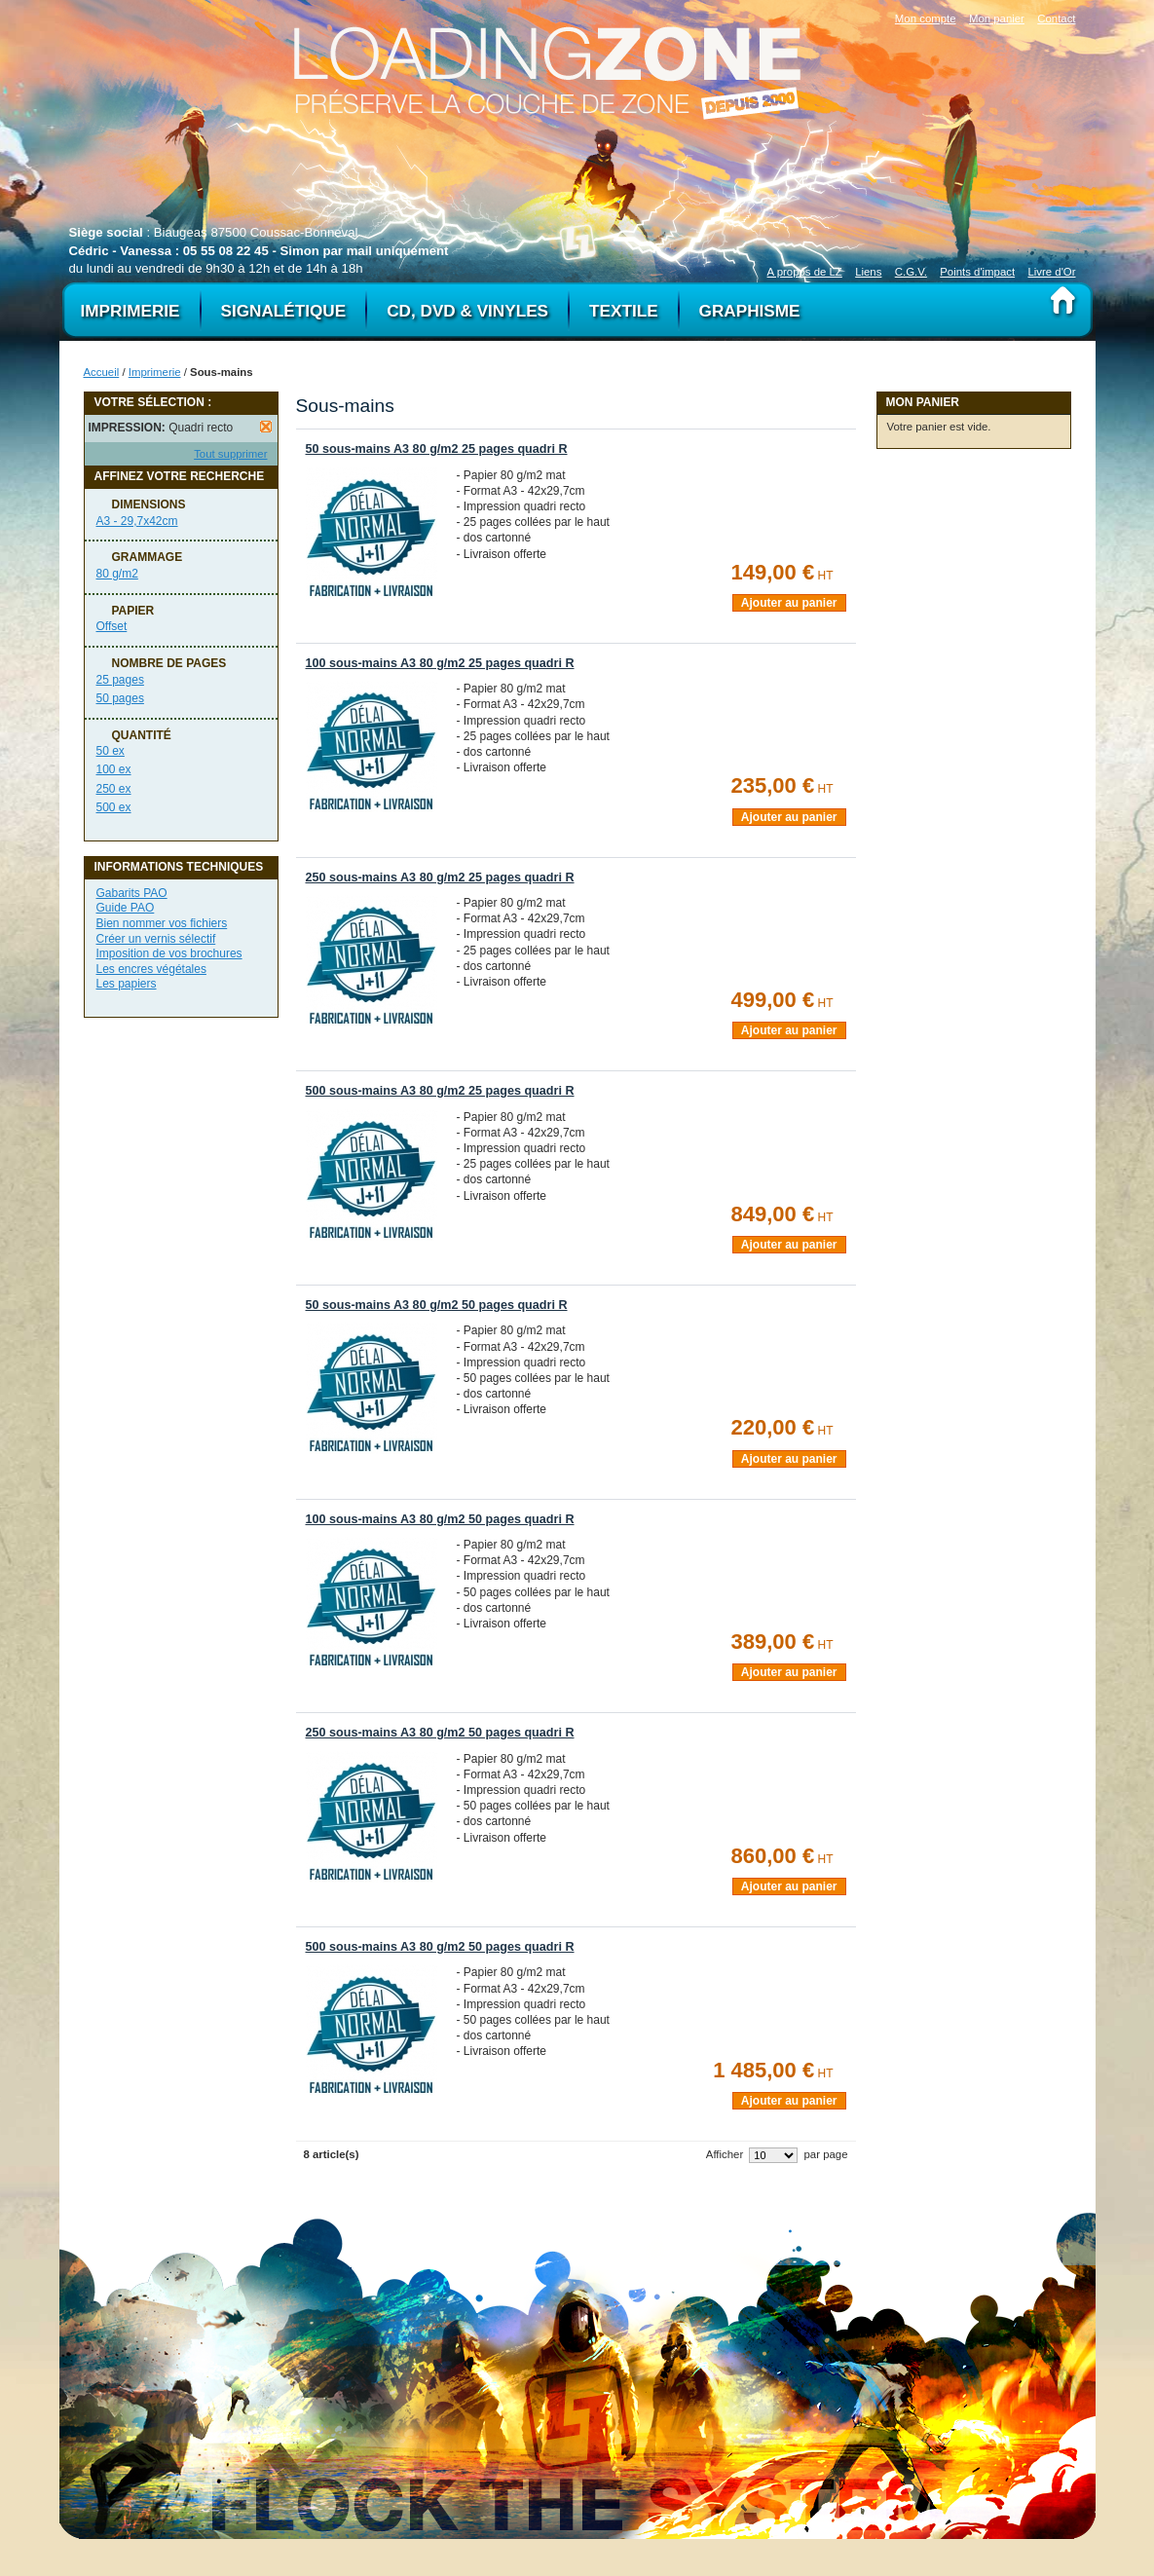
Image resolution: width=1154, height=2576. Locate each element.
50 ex (110, 751)
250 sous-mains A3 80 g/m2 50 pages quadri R (440, 1732)
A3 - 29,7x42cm (137, 521)
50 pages (120, 698)
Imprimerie (155, 372)
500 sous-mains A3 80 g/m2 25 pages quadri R (440, 1091)
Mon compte (925, 18)
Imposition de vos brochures (169, 953)
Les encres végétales (151, 969)
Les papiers (126, 983)
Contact (1056, 18)
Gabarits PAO (132, 893)
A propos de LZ (804, 272)
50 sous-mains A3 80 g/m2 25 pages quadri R (437, 449)
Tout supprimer (230, 454)
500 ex (113, 807)
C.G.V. (911, 272)
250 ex (113, 789)
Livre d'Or (1051, 272)
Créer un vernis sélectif (156, 939)
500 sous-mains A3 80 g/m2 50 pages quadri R (440, 1947)
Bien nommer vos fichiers (162, 923)
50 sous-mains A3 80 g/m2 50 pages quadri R (437, 1305)
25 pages (120, 680)
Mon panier (996, 18)
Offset (112, 626)
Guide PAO (125, 908)
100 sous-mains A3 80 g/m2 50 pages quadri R (440, 1519)
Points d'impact (977, 272)
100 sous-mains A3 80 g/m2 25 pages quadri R (440, 663)
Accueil (102, 372)
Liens (868, 272)
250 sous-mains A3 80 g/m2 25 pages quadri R (440, 877)
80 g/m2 (117, 573)
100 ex (113, 769)
